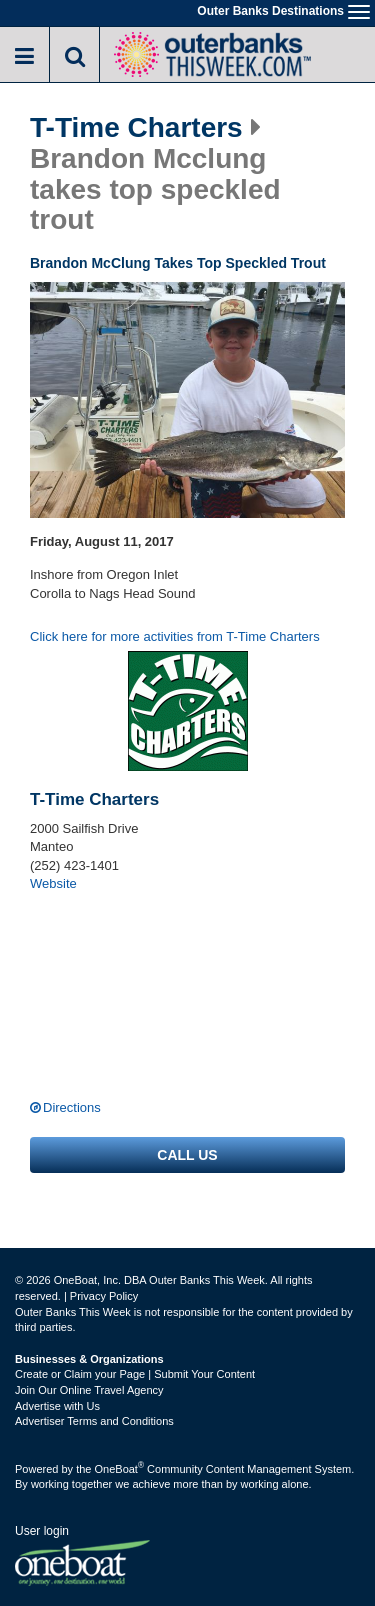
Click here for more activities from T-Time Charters (175, 636)
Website (53, 883)
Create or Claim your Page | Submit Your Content (135, 1374)
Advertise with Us (57, 1406)
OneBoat (120, 1469)
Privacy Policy (104, 1296)
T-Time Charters (136, 128)
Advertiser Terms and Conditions (94, 1421)
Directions (72, 1107)
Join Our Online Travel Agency (89, 1390)
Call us (187, 1155)
